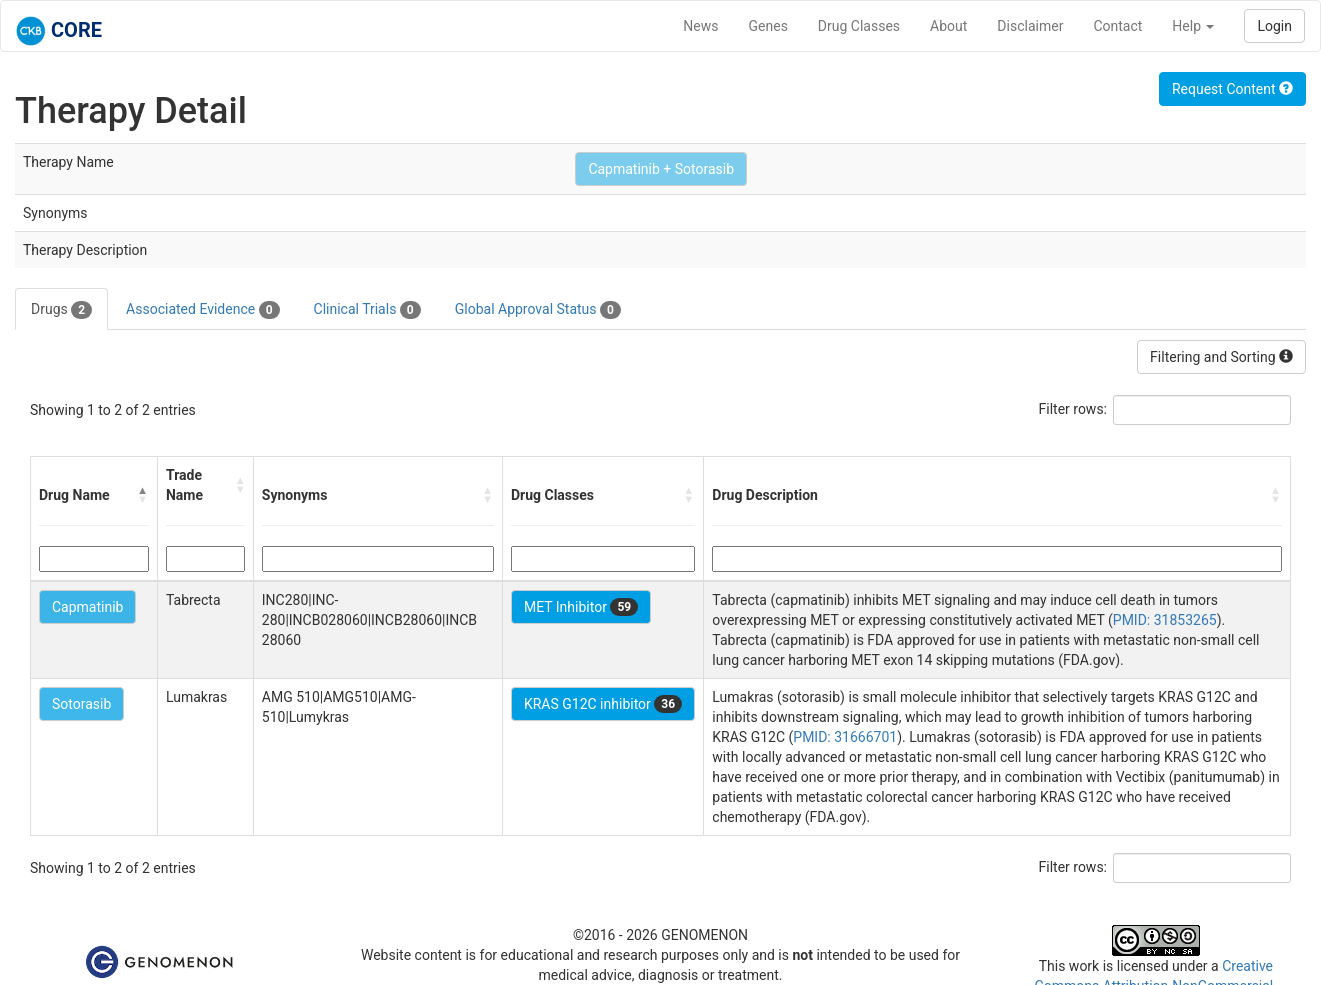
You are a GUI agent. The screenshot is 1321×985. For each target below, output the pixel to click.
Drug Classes (859, 26)
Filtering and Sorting (1221, 357)
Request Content (1232, 89)
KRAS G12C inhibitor (603, 704)
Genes (768, 26)
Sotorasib (81, 704)
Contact (1117, 26)
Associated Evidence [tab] (202, 310)
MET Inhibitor (581, 607)
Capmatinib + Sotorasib (661, 169)
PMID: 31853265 (1165, 620)
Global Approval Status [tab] (538, 310)
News (700, 26)
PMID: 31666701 (845, 737)
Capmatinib (87, 607)
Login (1274, 26)
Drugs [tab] (61, 310)
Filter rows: (1073, 409)
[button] (143, 495)
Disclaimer (1030, 26)
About (948, 26)
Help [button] (1193, 26)
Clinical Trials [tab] (367, 310)
